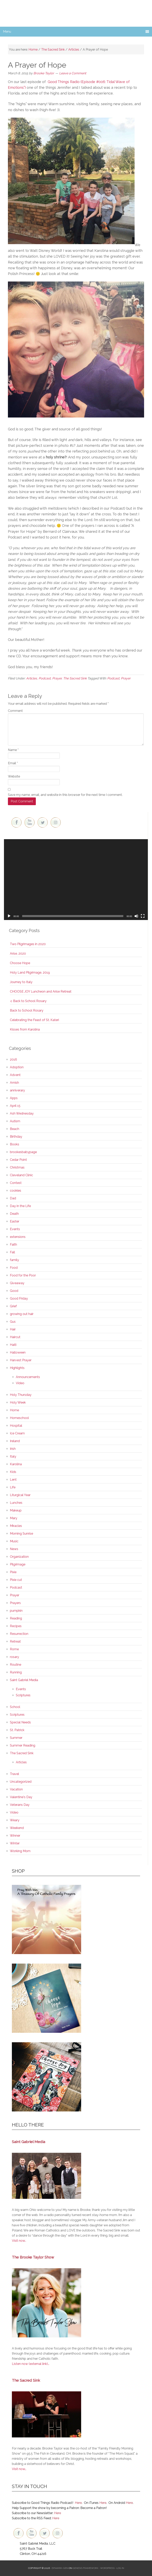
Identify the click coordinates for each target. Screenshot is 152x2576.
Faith (13, 1244)
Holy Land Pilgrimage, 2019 (30, 972)
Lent (13, 1479)
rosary (14, 1657)
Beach (14, 1129)
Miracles (16, 1526)
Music (14, 1541)
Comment (15, 711)
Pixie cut (16, 1580)
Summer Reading (22, 1745)
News (14, 1549)
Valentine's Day (21, 1797)
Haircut (15, 1337)
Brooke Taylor (76, 12)
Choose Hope (20, 963)
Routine (15, 1664)
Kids (13, 1472)
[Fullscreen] (143, 916)
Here (78, 2503)
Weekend (17, 1828)
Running (16, 1672)
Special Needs (20, 1722)
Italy (13, 1456)
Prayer (57, 678)
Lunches (16, 1503)
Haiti (13, 1345)
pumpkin (16, 1610)
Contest (16, 1183)
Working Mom (20, 1851)
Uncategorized (20, 1781)
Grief (13, 1306)
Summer (16, 1738)
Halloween (18, 1352)
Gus (13, 1321)
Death (14, 1214)
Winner (15, 1835)
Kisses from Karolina (25, 1029)
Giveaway (17, 1283)
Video (20, 1383)
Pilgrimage (17, 1564)
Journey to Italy (21, 982)
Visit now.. (19, 2241)
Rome (14, 1649)
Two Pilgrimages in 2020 (28, 944)
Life (12, 1487)
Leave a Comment (72, 73)
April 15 (15, 1106)
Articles (31, 678)
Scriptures (23, 1695)
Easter (14, 1221)
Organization (19, 1557)
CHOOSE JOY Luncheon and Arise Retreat (40, 991)
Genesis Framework (85, 2568)
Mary (13, 1518)
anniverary (17, 1090)
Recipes (16, 1626)
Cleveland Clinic (21, 1175)
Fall (12, 1252)
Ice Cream (17, 1433)
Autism (15, 1121)
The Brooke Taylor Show (33, 2257)
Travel (14, 1774)
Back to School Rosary (26, 1010)
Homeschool (19, 1418)
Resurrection (19, 1634)
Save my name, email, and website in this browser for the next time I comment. (65, 795)
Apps (14, 1098)
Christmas (17, 1167)
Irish (13, 1449)
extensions (18, 1237)
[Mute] (136, 916)
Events (15, 1229)
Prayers (15, 1603)
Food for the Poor (23, 1275)
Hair (13, 1329)
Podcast (45, 678)
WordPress (107, 2568)
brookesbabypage (23, 1152)
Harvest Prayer (20, 1360)
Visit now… (19, 2469)
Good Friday (19, 1298)
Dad (13, 1198)
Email (13, 763)
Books (14, 1144)
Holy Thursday (20, 1395)
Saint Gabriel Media (24, 1680)
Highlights (17, 1368)
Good (14, 1291)
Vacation (16, 1789)
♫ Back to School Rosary (28, 1001)
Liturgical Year (20, 1495)
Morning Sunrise (21, 1533)
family (14, 1260)
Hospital (16, 1425)
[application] (76, 879)
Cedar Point (18, 1160)
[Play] (9, 916)
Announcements (28, 1377)
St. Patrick (17, 1730)
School (15, 1707)
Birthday (16, 1136)
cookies (15, 1190)
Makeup (16, 1510)
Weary (14, 1820)
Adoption (17, 1067)
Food (14, 1268)
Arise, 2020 (18, 953)
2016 (13, 1059)
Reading (16, 1618)
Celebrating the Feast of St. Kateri (34, 1020)
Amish (14, 1082)
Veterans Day (19, 1805)
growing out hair (21, 1314)
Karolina (16, 1464)
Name (13, 750)
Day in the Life (20, 1206)
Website (14, 776)
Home (14, 1410)
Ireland (15, 1441)
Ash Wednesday (22, 1113)
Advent (15, 1075)
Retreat (15, 1641)
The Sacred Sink (75, 678)
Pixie (13, 1572)
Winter (15, 1843)
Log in (120, 2568)
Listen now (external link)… (30, 2364)
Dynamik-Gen (60, 2568)
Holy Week (18, 1402)
